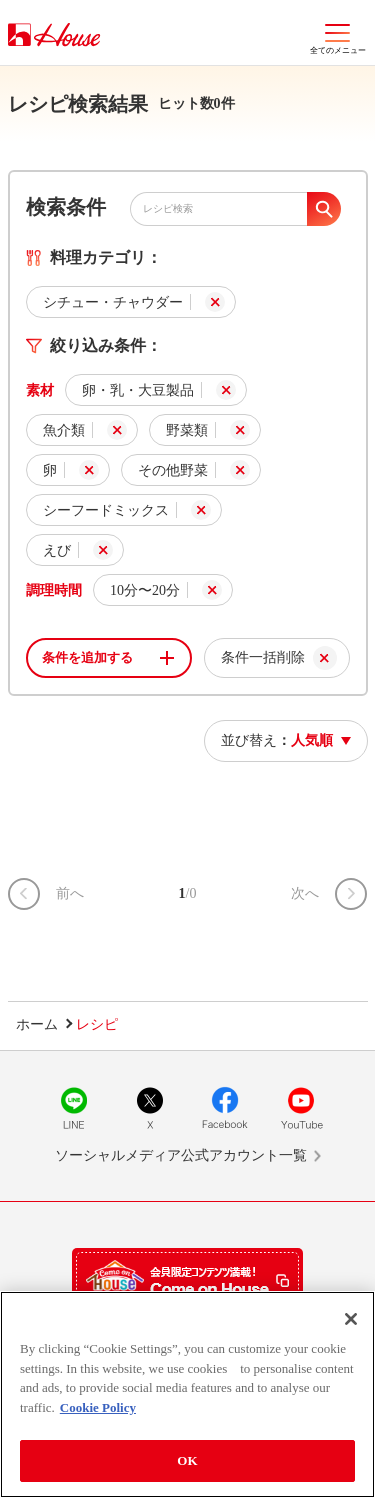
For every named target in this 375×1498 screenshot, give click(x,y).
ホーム (37, 1024)
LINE (74, 1108)
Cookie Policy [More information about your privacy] (98, 1407)
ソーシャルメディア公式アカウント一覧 (181, 1155)
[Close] (351, 1319)
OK (187, 1460)
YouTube (301, 1108)
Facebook (225, 1108)
